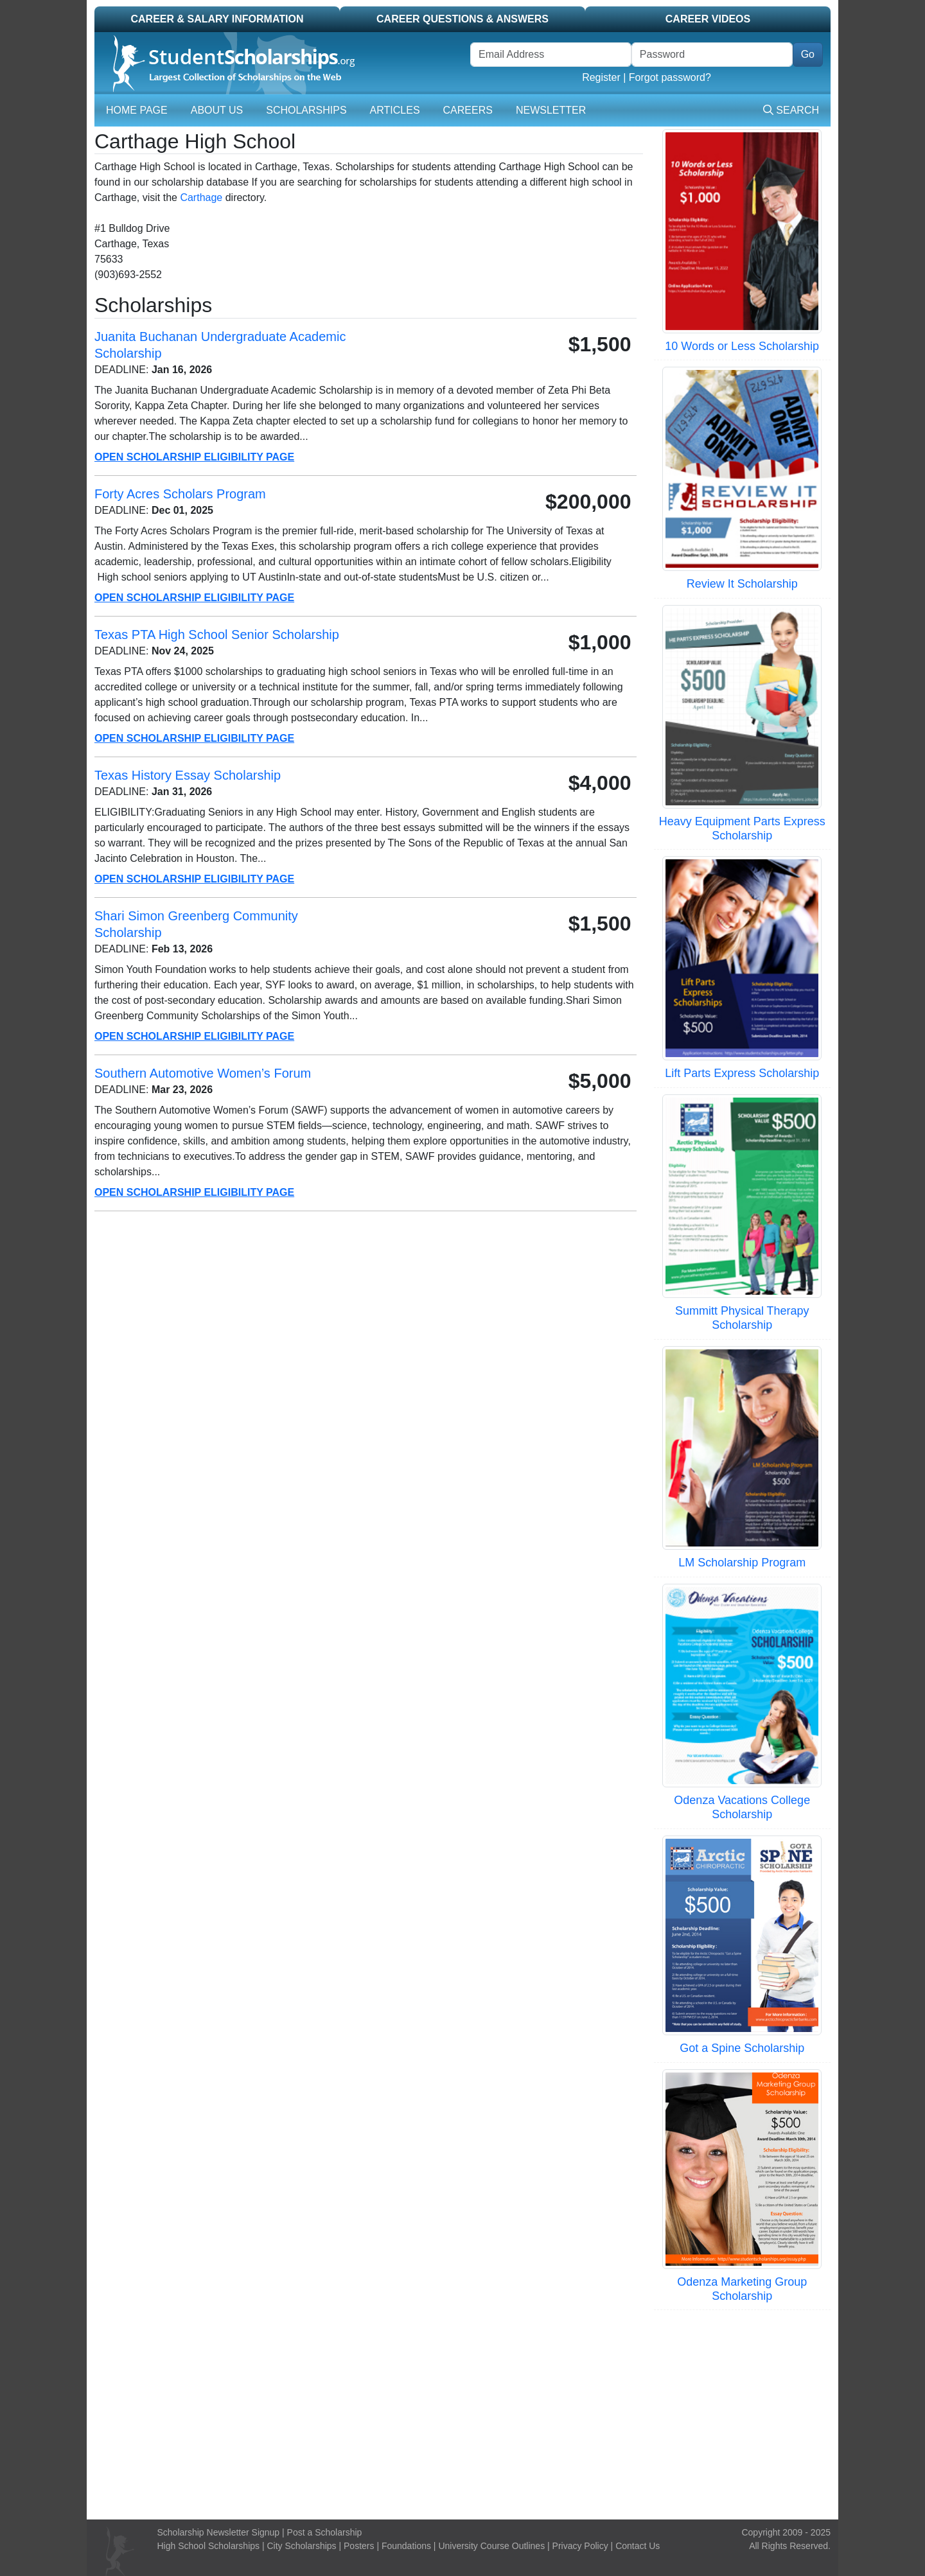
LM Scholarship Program (742, 1562)
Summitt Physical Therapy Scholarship (742, 1317)
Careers (468, 110)
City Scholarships (301, 2546)
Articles (395, 110)
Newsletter (551, 110)
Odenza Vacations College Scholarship (742, 1807)
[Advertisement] (462, 2413)
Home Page (137, 110)
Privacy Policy (580, 2546)
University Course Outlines (491, 2546)
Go (808, 54)
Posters (359, 2546)
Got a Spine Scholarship (742, 2048)
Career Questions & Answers (462, 18)
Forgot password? (670, 77)
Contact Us (637, 2546)
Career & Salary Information (216, 18)
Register (601, 77)
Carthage (201, 197)
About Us (217, 110)
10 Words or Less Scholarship (742, 346)
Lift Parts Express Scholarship (742, 1073)
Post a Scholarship (324, 2532)
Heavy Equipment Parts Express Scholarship (742, 828)
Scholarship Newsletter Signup (218, 2532)
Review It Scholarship (742, 583)
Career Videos (707, 18)
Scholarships (306, 110)
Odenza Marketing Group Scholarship (742, 2288)
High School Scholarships (208, 2546)
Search (791, 110)
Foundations (406, 2546)
